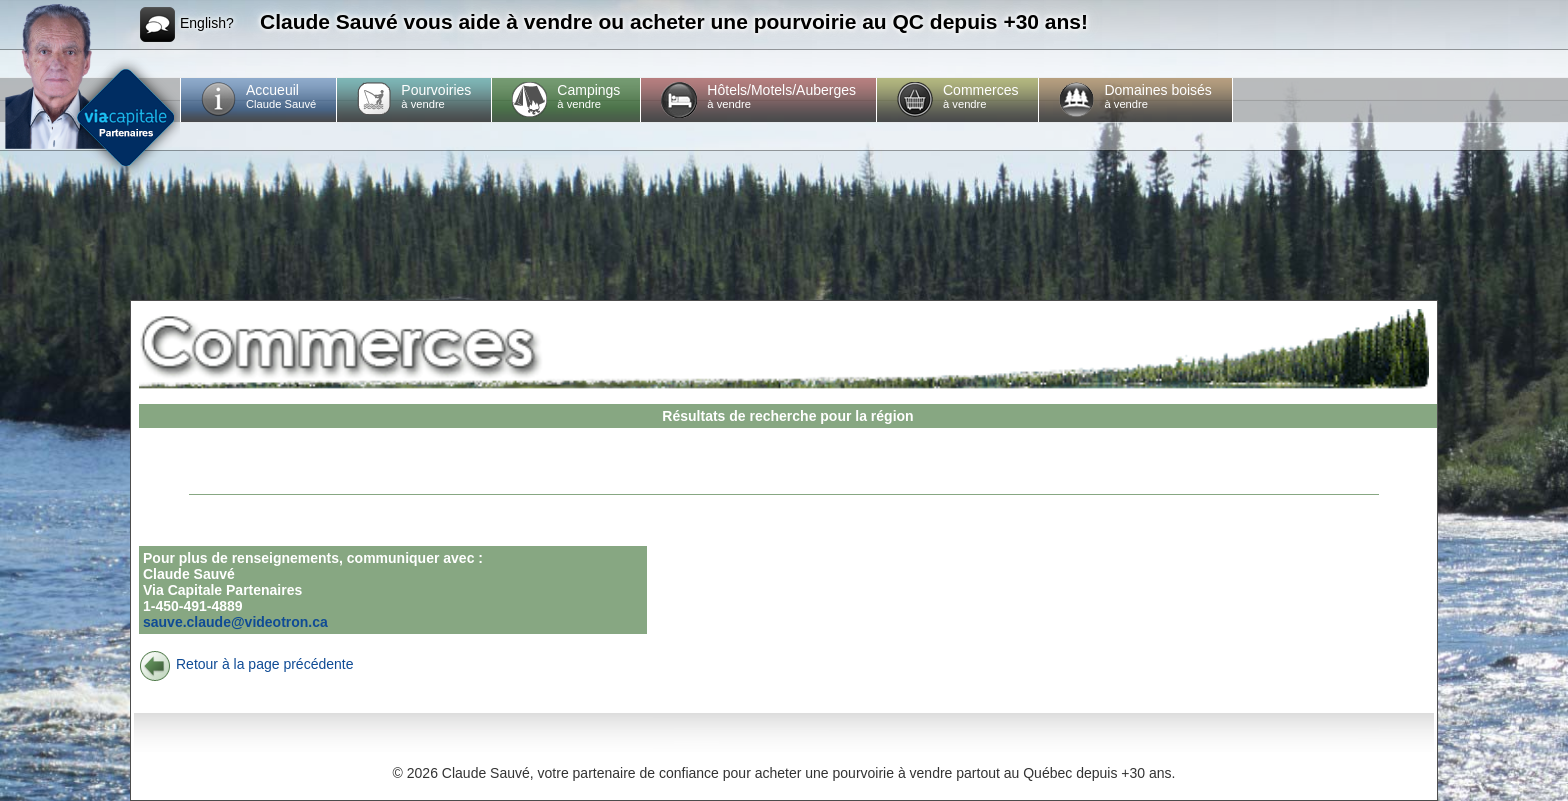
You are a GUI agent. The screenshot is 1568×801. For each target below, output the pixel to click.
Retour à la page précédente (246, 664)
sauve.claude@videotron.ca (235, 622)
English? (187, 24)
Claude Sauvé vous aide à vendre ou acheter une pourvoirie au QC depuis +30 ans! (674, 21)
